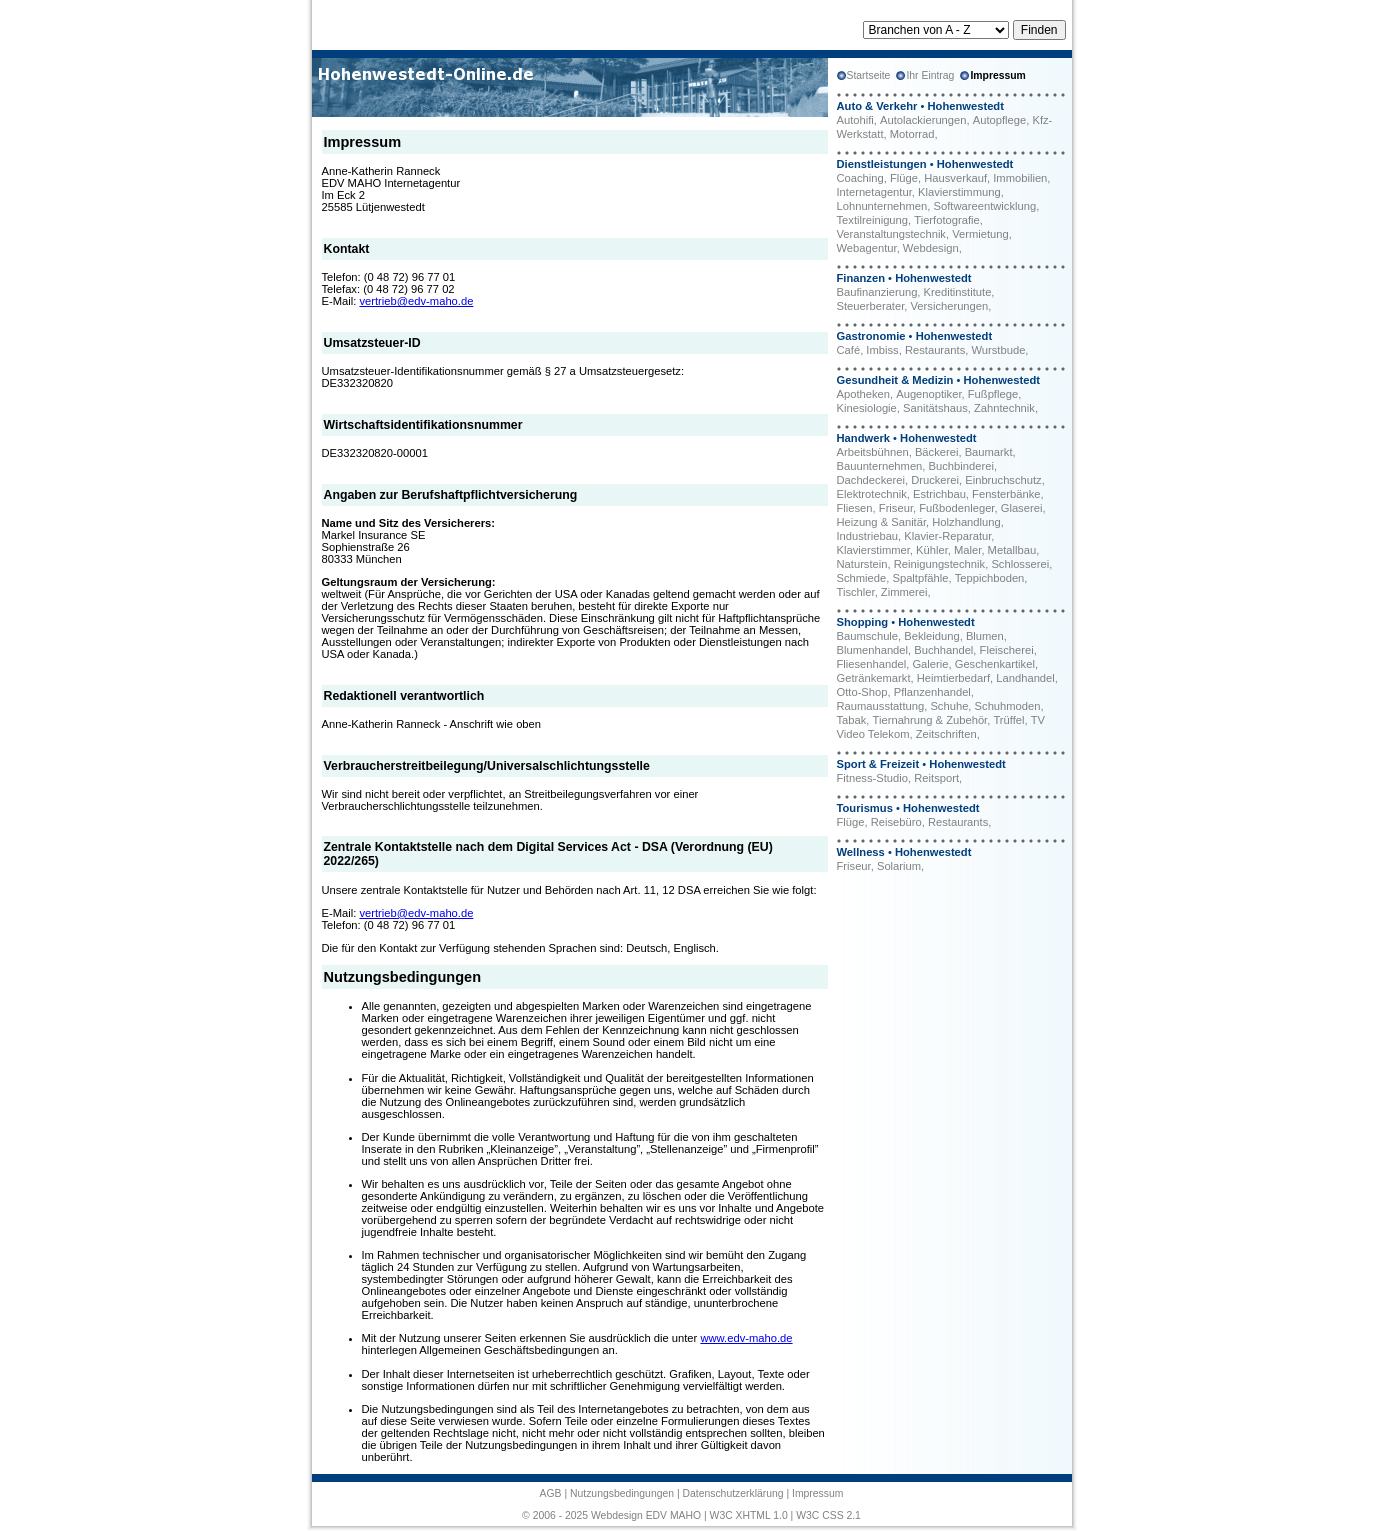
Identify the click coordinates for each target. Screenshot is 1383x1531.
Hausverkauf (955, 178)
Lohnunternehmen (882, 206)
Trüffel (1008, 720)
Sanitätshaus (935, 408)
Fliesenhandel (872, 664)
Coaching (860, 178)
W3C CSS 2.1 (828, 1515)
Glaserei (1022, 508)
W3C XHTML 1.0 (749, 1515)
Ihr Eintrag (930, 75)
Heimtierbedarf (953, 678)
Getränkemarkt (874, 678)
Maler (967, 550)
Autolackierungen (923, 120)
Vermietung (980, 234)
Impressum (817, 1493)
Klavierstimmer (873, 550)
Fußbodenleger (956, 508)
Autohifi (855, 120)
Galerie (930, 664)
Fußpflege (993, 394)
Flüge (904, 178)
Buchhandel (943, 650)
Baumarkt (989, 452)
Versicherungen (950, 306)
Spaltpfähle (920, 578)
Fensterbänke (1006, 494)
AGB (551, 1493)
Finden (1039, 30)
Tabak (852, 720)
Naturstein (862, 564)
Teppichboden (990, 578)
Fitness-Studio (873, 778)
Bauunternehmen (880, 466)
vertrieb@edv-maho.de (416, 301)
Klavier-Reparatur (947, 536)
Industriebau (868, 536)
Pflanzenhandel (932, 692)
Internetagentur (874, 192)
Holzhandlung (966, 522)
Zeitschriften (946, 734)
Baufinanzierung (877, 292)
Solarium (899, 866)
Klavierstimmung (959, 192)
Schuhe (949, 706)
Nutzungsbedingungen (622, 1493)
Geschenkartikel (995, 664)
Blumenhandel (873, 650)
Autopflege (1000, 120)
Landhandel (1025, 678)
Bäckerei (937, 452)
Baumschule (868, 636)
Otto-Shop (862, 692)
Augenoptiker (928, 394)
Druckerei (935, 480)
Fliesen (855, 508)
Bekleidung (931, 636)
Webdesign (931, 248)
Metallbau (1012, 550)
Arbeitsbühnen (873, 452)
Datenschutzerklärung (732, 1493)
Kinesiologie (867, 408)
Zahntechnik (1004, 408)
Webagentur (867, 248)
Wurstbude (998, 350)
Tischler (856, 592)
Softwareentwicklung (985, 206)
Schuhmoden (1008, 706)
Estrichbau (939, 494)
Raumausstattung (881, 706)
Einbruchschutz (1003, 480)
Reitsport (936, 778)
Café (849, 350)
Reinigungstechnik (939, 564)
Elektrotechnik (872, 494)
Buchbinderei (961, 466)
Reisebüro (896, 822)
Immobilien (1020, 178)
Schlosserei (1020, 564)
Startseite (869, 75)
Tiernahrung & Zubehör (930, 720)
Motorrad (912, 134)
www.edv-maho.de (746, 1338)
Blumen (985, 636)
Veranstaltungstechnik (891, 234)
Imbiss (882, 350)
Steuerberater (871, 306)
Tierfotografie (947, 220)
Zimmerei (904, 592)
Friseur (896, 508)
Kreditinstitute (958, 292)
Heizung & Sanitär (882, 522)
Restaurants (935, 350)
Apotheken (864, 394)
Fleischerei (1007, 650)
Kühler (932, 550)
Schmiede (862, 578)
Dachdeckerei (871, 480)
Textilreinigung (873, 220)
